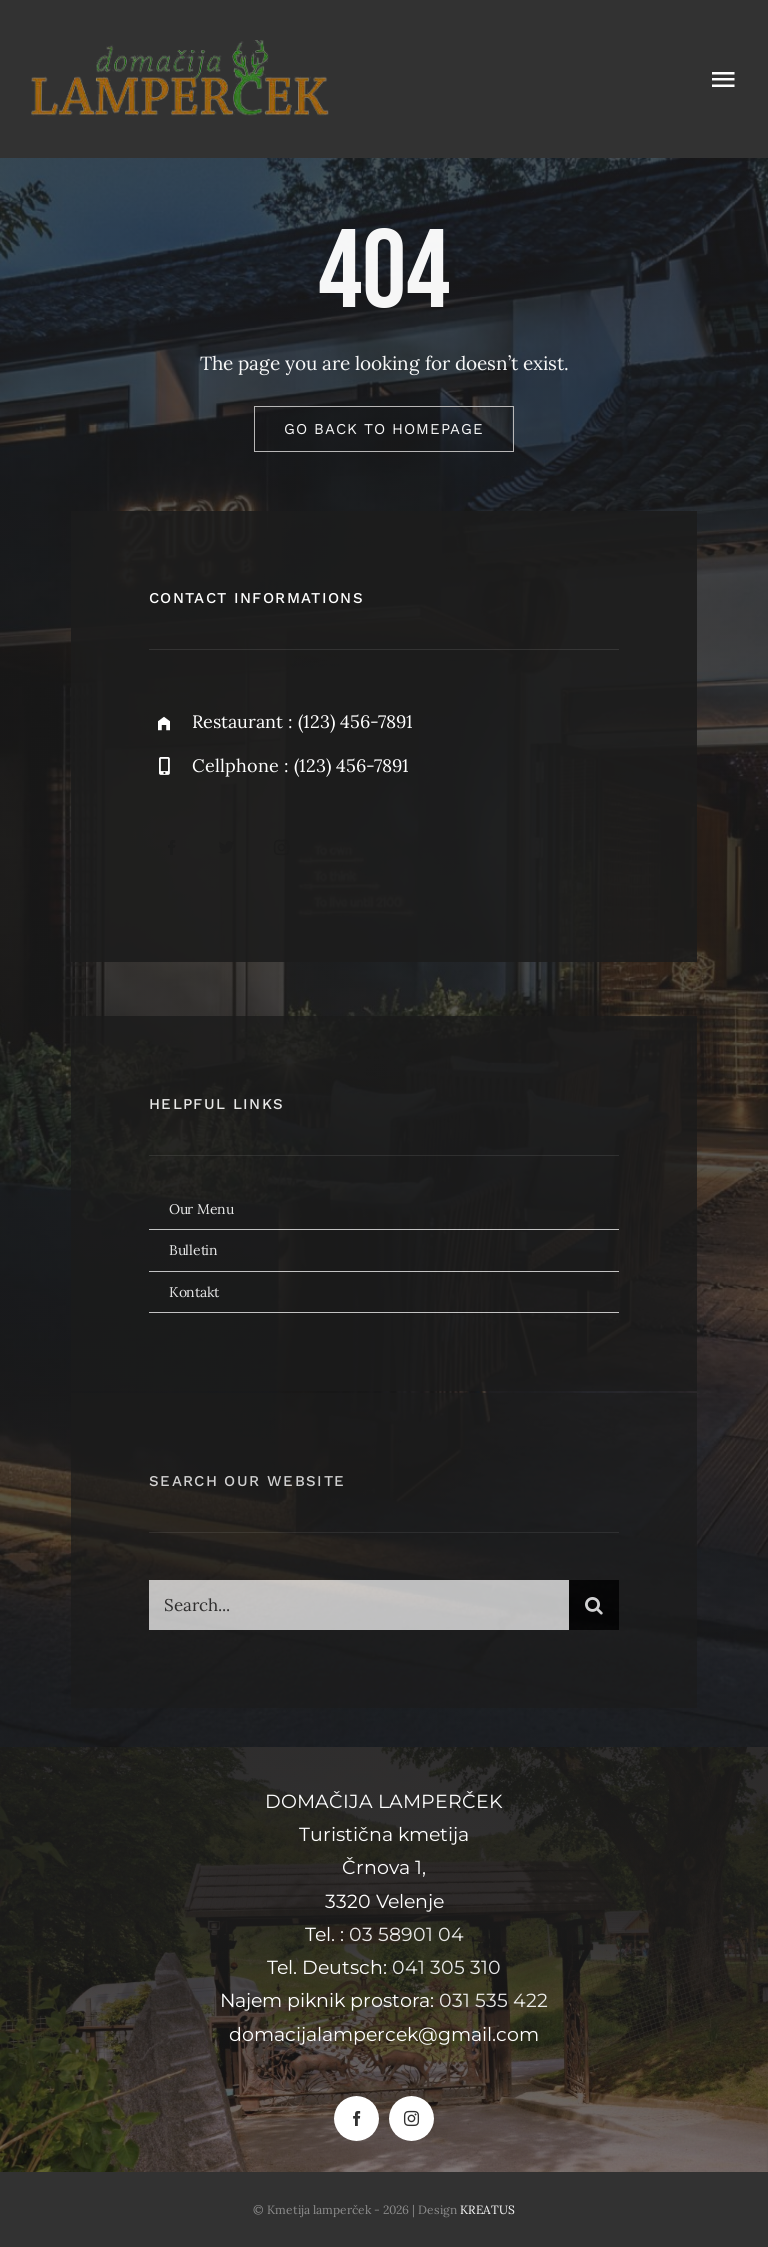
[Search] (594, 1613)
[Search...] (359, 1613)
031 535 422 (493, 2000)
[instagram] (281, 847)
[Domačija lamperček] (180, 49)
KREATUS (487, 2209)
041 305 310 (446, 1967)
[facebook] (171, 847)
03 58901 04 (406, 1934)
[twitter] (226, 847)
